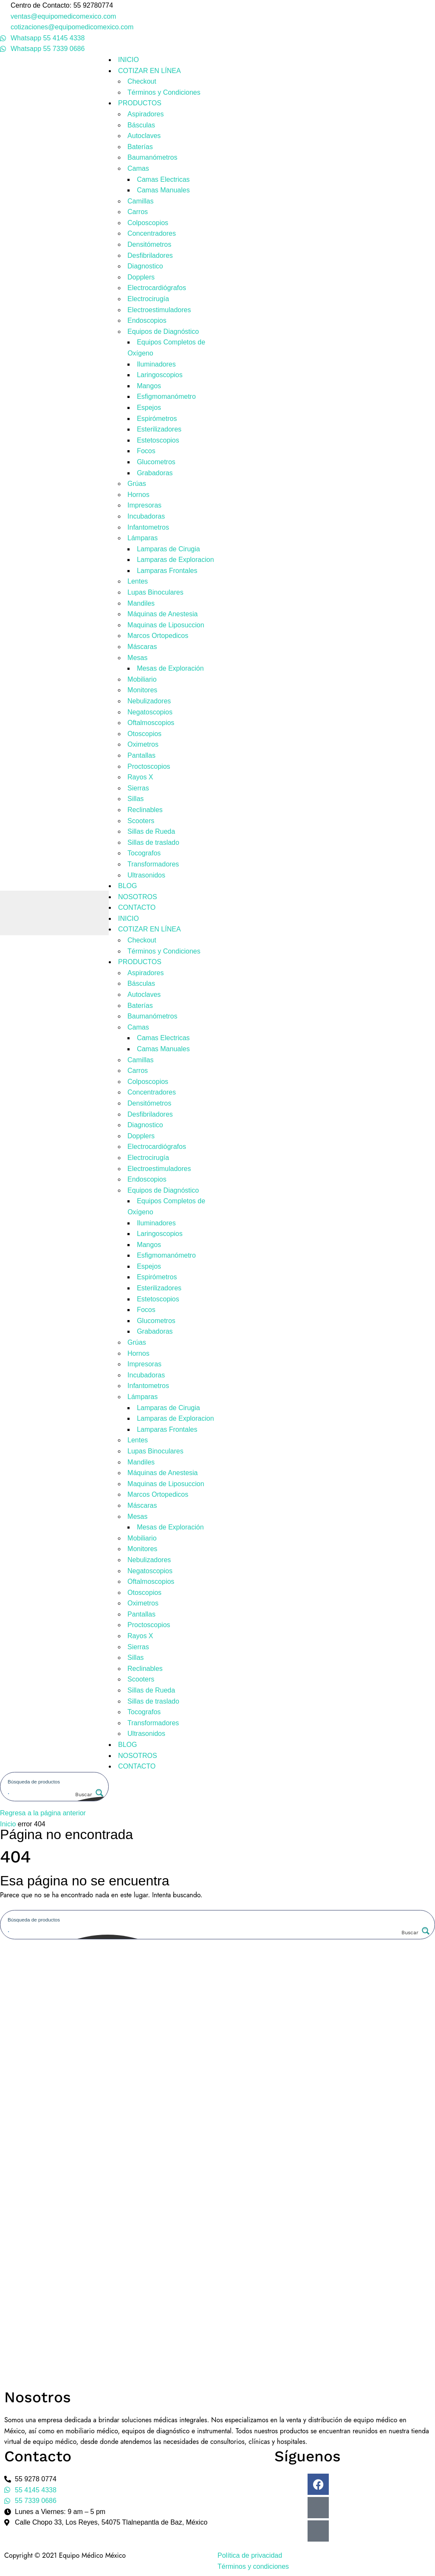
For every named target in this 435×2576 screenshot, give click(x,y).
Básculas (141, 125)
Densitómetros (149, 244)
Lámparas (142, 538)
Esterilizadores (159, 429)
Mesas (137, 657)
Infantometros (148, 527)
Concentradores (151, 233)
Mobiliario (141, 679)
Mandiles (141, 603)
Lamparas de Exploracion (175, 559)
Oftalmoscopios (150, 722)
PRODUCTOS (139, 103)
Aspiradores (145, 114)
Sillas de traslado (153, 842)
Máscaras (142, 646)
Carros (137, 211)
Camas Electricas (163, 179)
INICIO (128, 59)
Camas (138, 168)
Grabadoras (155, 473)
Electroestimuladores (159, 309)
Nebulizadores (149, 701)
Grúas (136, 483)
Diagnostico (145, 266)
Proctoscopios (148, 766)
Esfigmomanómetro (166, 396)
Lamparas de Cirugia (168, 549)
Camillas (140, 201)
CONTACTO (136, 907)
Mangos (149, 385)
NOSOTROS (137, 896)
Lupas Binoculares (155, 592)
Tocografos (144, 853)
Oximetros (142, 744)
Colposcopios (147, 222)
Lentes (137, 581)
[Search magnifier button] (88, 1794)
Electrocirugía (148, 298)
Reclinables (145, 809)
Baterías (140, 146)
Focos (146, 450)
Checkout (141, 81)
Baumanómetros (152, 157)
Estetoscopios (158, 440)
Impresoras (144, 505)
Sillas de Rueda (151, 831)
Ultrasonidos (146, 875)
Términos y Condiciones (164, 92)
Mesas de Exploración (170, 668)
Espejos (149, 407)
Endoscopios (147, 320)
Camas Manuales (163, 190)
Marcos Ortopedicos (157, 635)
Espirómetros (157, 418)
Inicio (8, 1824)
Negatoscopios (149, 712)
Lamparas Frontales (167, 570)
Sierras (138, 788)
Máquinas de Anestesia (162, 614)
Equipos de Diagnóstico (163, 331)
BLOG (127, 885)
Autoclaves (144, 135)
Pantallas (141, 755)
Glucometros (156, 462)
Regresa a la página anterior (43, 1813)
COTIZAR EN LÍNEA (149, 70)
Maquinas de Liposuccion (165, 625)
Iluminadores (156, 364)
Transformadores (153, 864)
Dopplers (141, 277)
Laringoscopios (160, 374)
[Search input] (55, 1781)
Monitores (142, 690)
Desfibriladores (150, 255)
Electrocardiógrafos (156, 287)
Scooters (140, 820)
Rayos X (140, 777)
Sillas (135, 798)
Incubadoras (146, 516)
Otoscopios (144, 733)
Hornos (138, 494)
